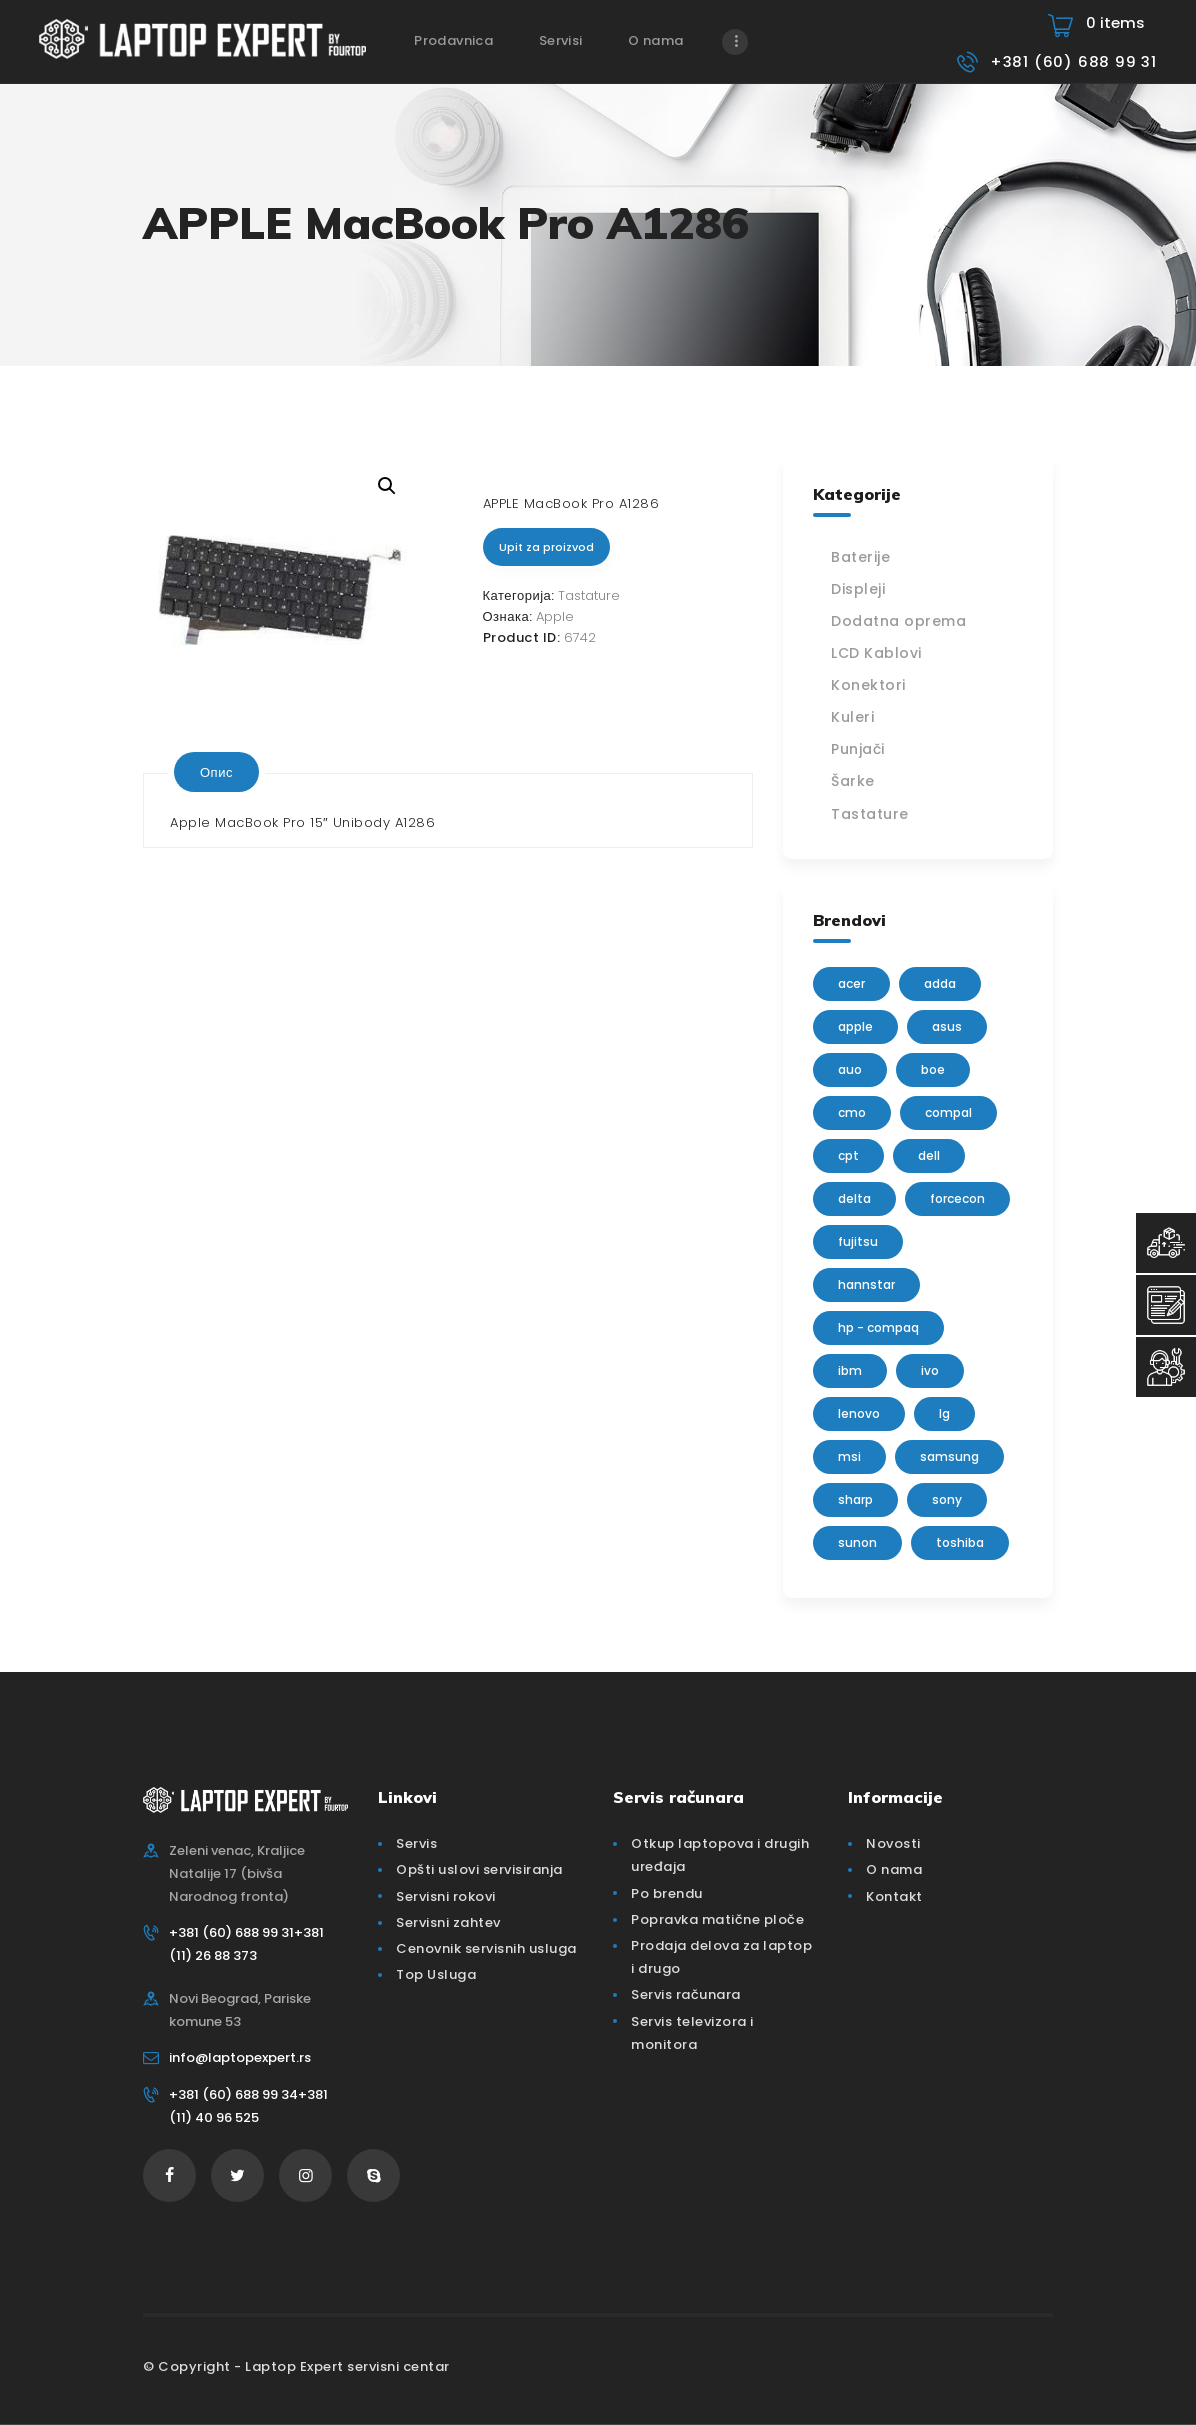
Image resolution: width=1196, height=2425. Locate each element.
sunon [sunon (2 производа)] (857, 1542)
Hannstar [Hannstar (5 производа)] (866, 1284)
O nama (894, 1869)
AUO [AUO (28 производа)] (850, 1069)
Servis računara (686, 1994)
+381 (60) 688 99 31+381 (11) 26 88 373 (246, 1944)
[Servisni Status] (1166, 1367)
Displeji (858, 589)
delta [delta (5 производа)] (854, 1198)
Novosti (893, 1843)
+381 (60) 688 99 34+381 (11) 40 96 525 (248, 2106)
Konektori (868, 685)
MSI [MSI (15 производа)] (849, 1456)
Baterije (860, 557)
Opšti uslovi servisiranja (479, 1869)
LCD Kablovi (876, 653)
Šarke (853, 781)
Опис (216, 772)
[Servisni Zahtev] (1166, 1305)
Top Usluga (436, 1974)
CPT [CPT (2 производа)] (848, 1155)
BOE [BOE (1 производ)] (933, 1069)
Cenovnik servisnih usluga (486, 1948)
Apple (555, 616)
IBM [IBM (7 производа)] (850, 1370)
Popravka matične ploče (717, 1919)
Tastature (589, 595)
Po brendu (667, 1893)
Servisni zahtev (448, 1922)
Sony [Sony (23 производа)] (947, 1499)
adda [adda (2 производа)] (940, 983)
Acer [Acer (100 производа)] (851, 983)
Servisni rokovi (446, 1896)
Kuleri (852, 717)
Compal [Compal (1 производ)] (948, 1112)
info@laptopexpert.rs (240, 2057)
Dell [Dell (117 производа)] (929, 1155)
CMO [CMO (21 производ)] (852, 1112)
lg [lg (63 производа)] (944, 1413)
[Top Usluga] (1166, 1243)
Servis (416, 1843)
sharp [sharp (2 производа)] (855, 1499)
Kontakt (894, 1896)
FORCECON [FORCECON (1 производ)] (957, 1198)
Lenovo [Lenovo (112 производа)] (859, 1413)
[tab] (216, 772)
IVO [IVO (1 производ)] (930, 1370)
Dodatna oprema (898, 621)
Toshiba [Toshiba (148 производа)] (960, 1542)
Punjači (858, 749)
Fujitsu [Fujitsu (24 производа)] (858, 1241)
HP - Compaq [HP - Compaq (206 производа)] (878, 1327)
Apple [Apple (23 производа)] (855, 1026)
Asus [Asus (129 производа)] (947, 1026)
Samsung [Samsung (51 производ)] (949, 1456)
